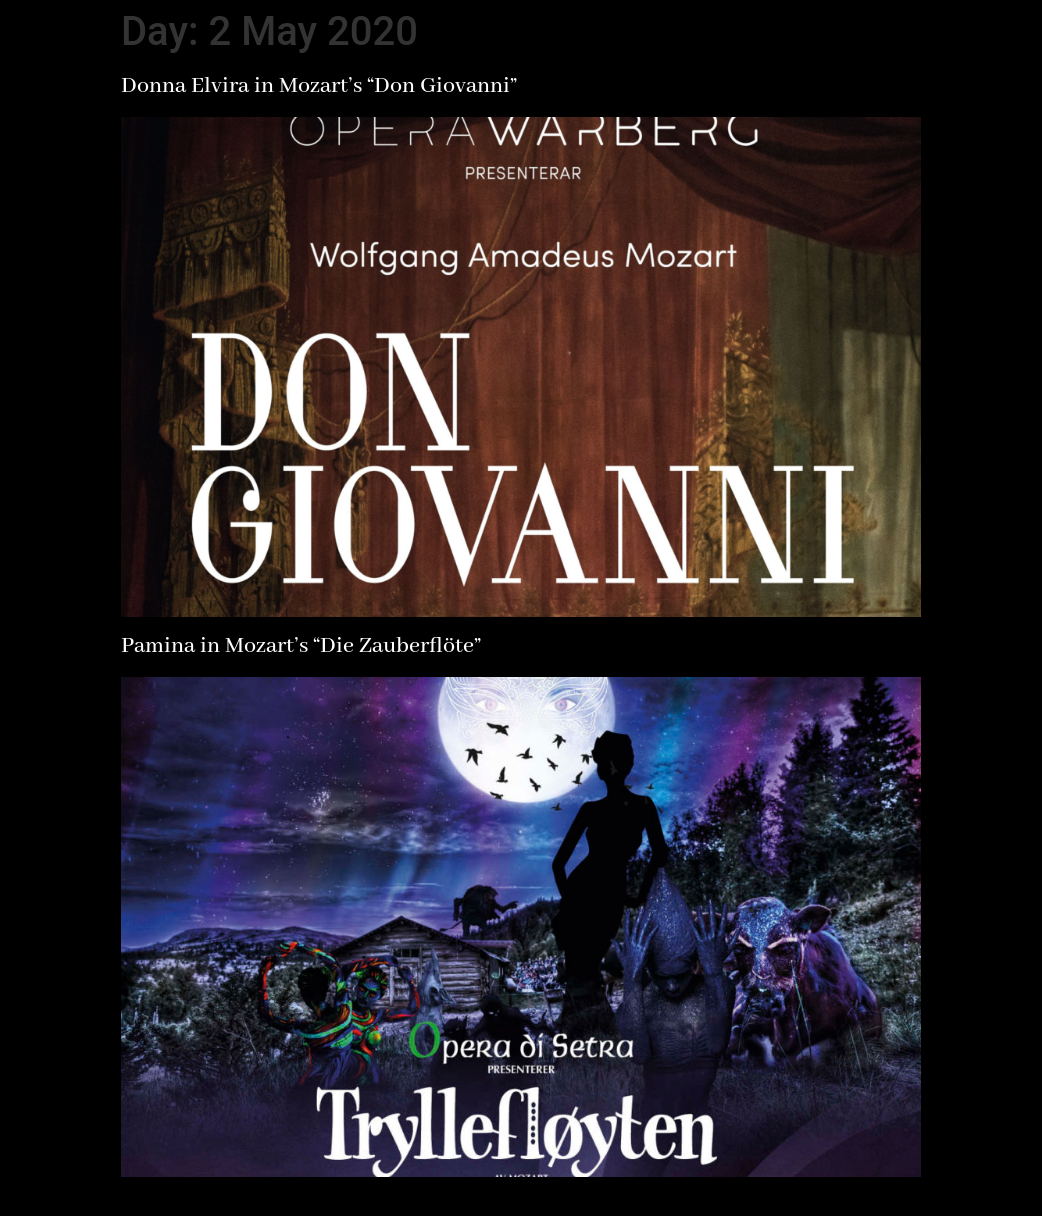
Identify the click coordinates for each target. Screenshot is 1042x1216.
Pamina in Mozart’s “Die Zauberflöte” (301, 646)
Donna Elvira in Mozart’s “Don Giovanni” (319, 86)
